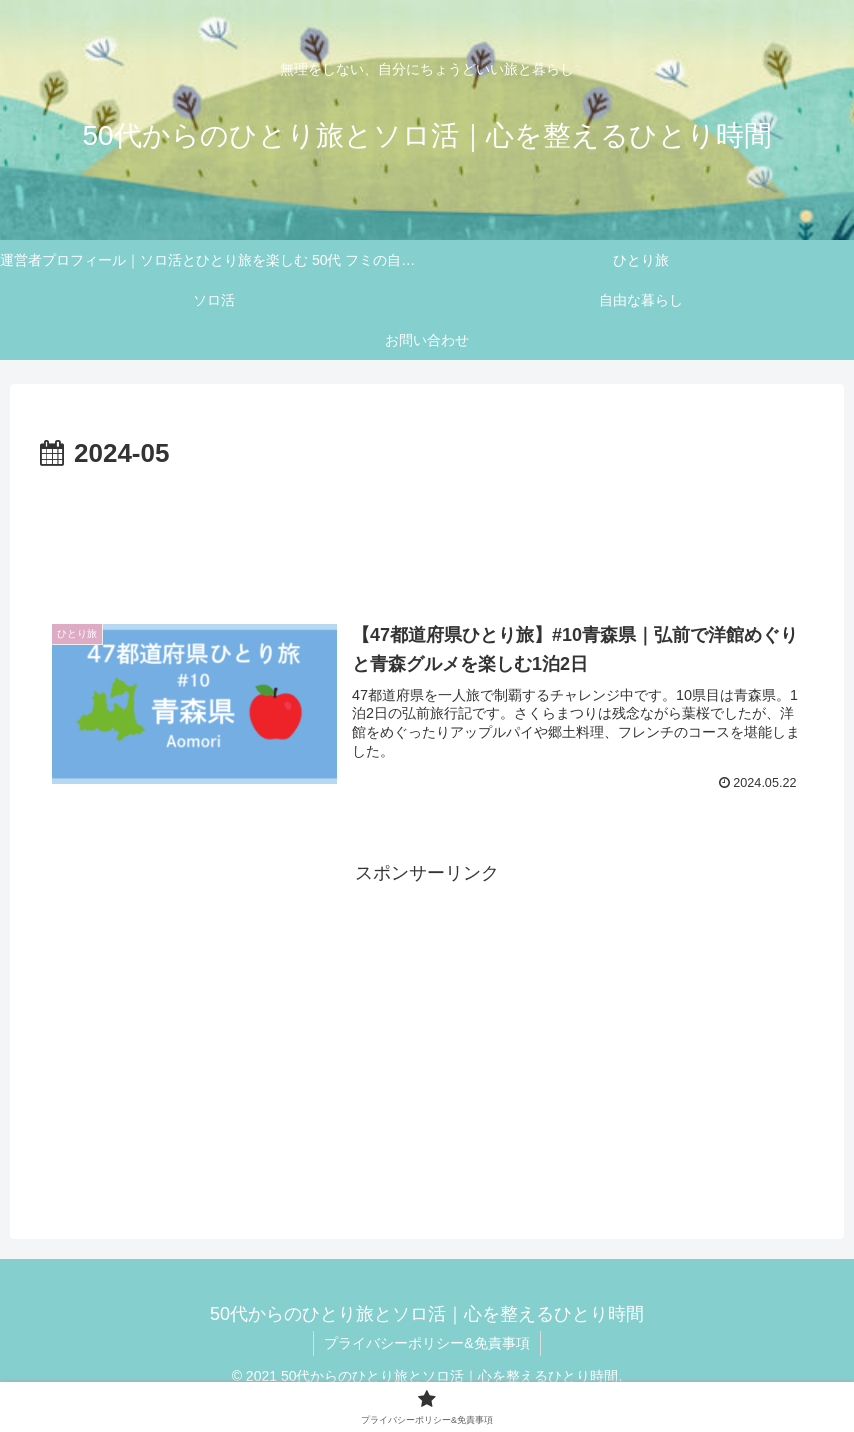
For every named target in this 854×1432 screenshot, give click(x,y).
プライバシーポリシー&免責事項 (426, 1343)
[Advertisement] (427, 532)
